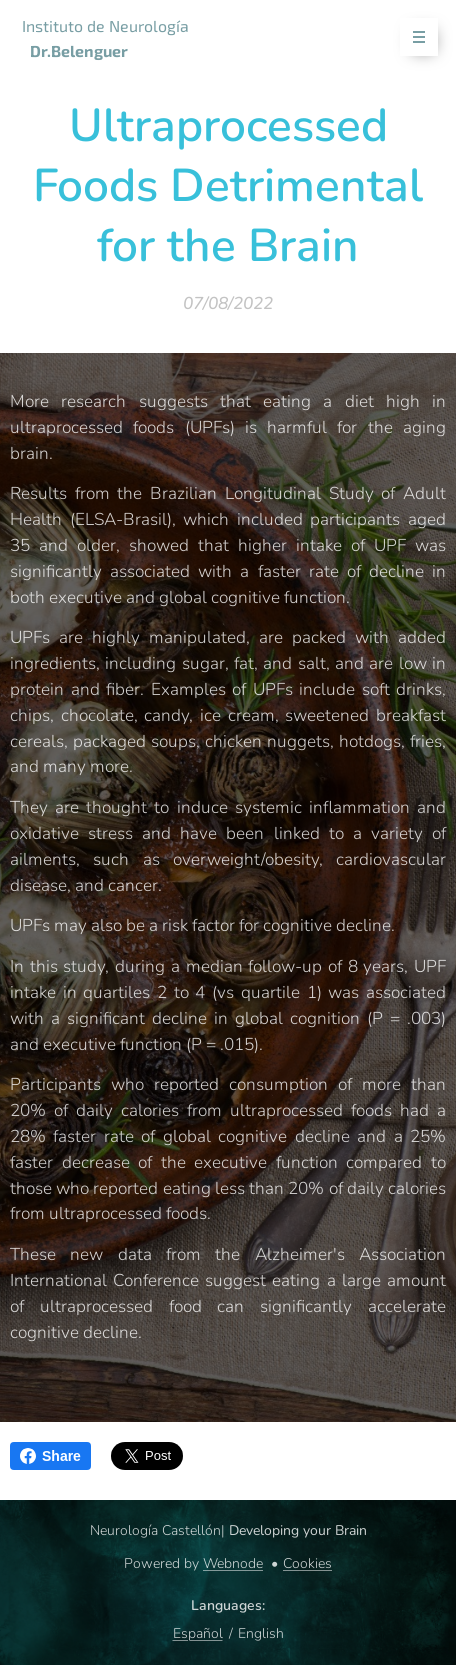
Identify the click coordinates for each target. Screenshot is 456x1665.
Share (50, 1456)
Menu (412, 37)
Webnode (233, 1563)
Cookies (307, 1563)
